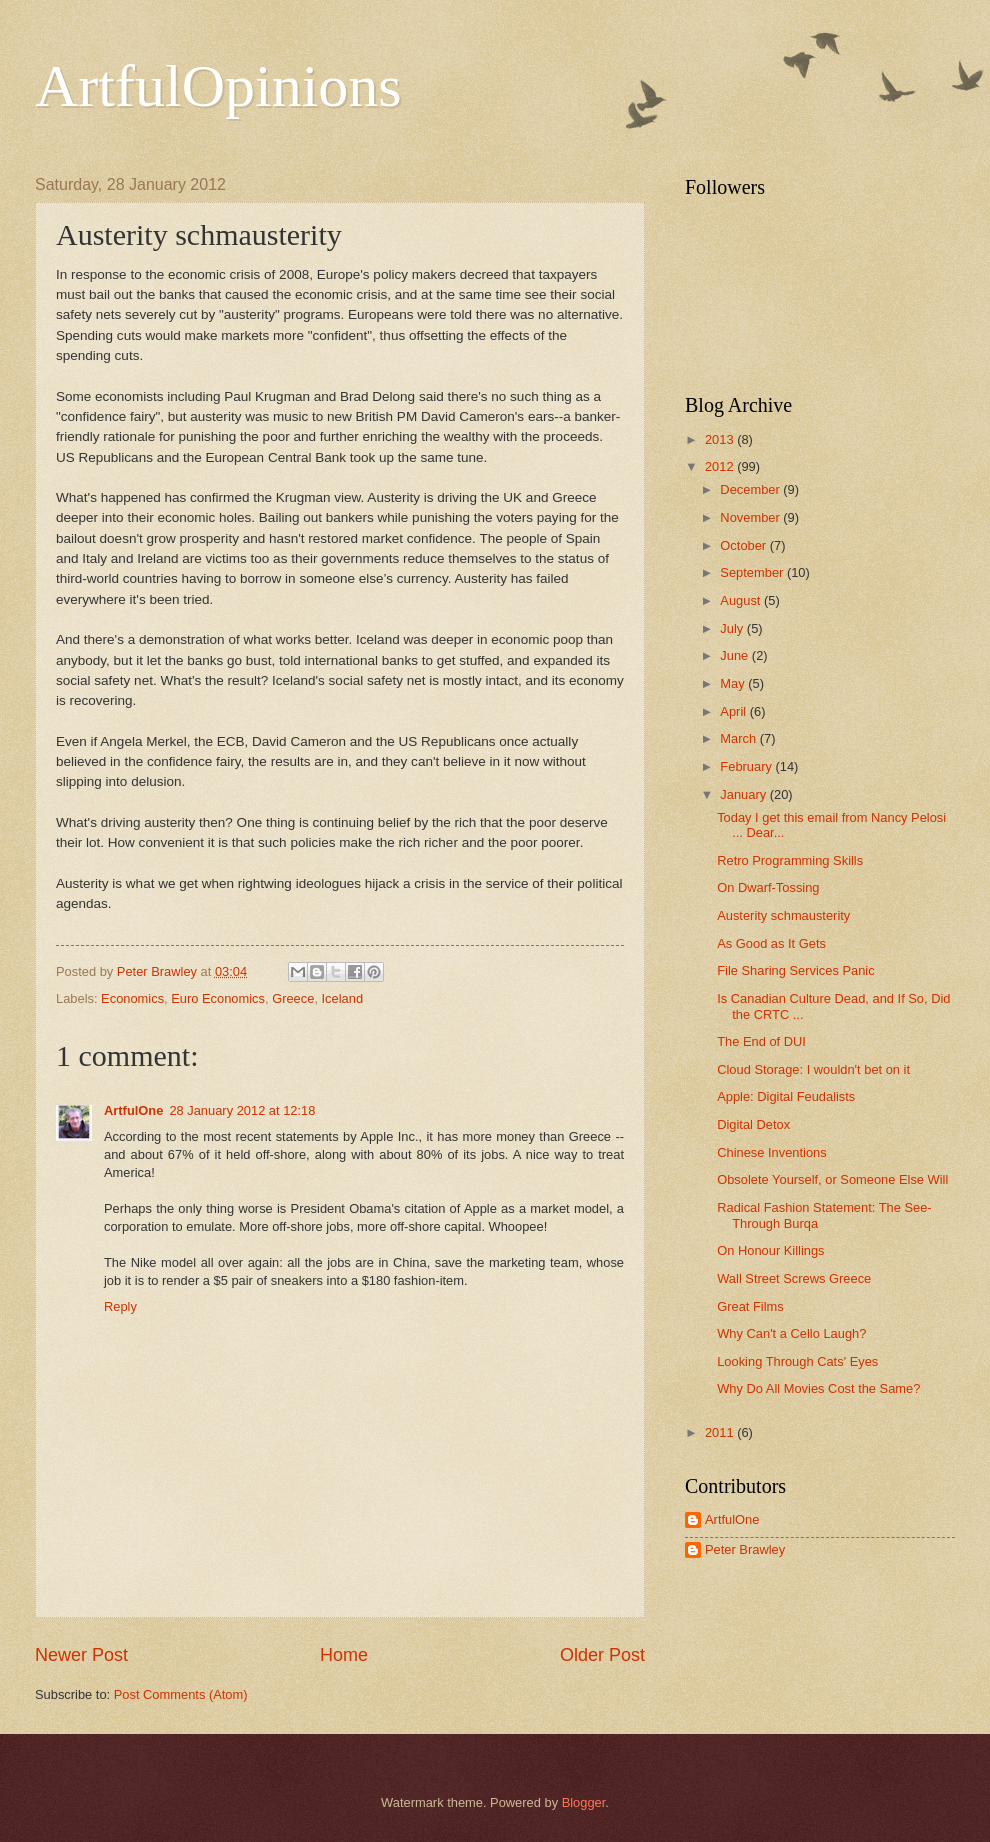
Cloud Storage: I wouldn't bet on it (813, 1069)
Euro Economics (218, 998)
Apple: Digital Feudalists (786, 1096)
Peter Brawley (745, 1549)
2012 (721, 466)
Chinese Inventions (772, 1152)
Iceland (343, 998)
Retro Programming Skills (790, 860)
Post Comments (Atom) (181, 1694)
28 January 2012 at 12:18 (242, 1110)
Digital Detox (753, 1124)
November (751, 517)
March (739, 738)
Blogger (584, 1802)
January (744, 794)
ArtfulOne (133, 1110)
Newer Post (81, 1655)
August (742, 600)
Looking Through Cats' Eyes (797, 1361)
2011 (721, 1432)
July (733, 628)
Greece (293, 998)
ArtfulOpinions (218, 86)
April (734, 711)
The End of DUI (761, 1041)
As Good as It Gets (771, 943)
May (734, 683)
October (744, 545)
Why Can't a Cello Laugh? (791, 1333)
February (747, 766)
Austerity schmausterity (783, 915)
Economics (132, 998)
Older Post (602, 1655)
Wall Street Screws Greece (794, 1278)
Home (344, 1655)
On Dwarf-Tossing (768, 887)
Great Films (750, 1306)
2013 (721, 439)
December (751, 489)
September (753, 572)
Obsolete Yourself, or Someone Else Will (832, 1179)
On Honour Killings (770, 1250)
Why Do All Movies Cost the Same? (818, 1388)
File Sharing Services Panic (795, 970)
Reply (120, 1306)
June (736, 655)
